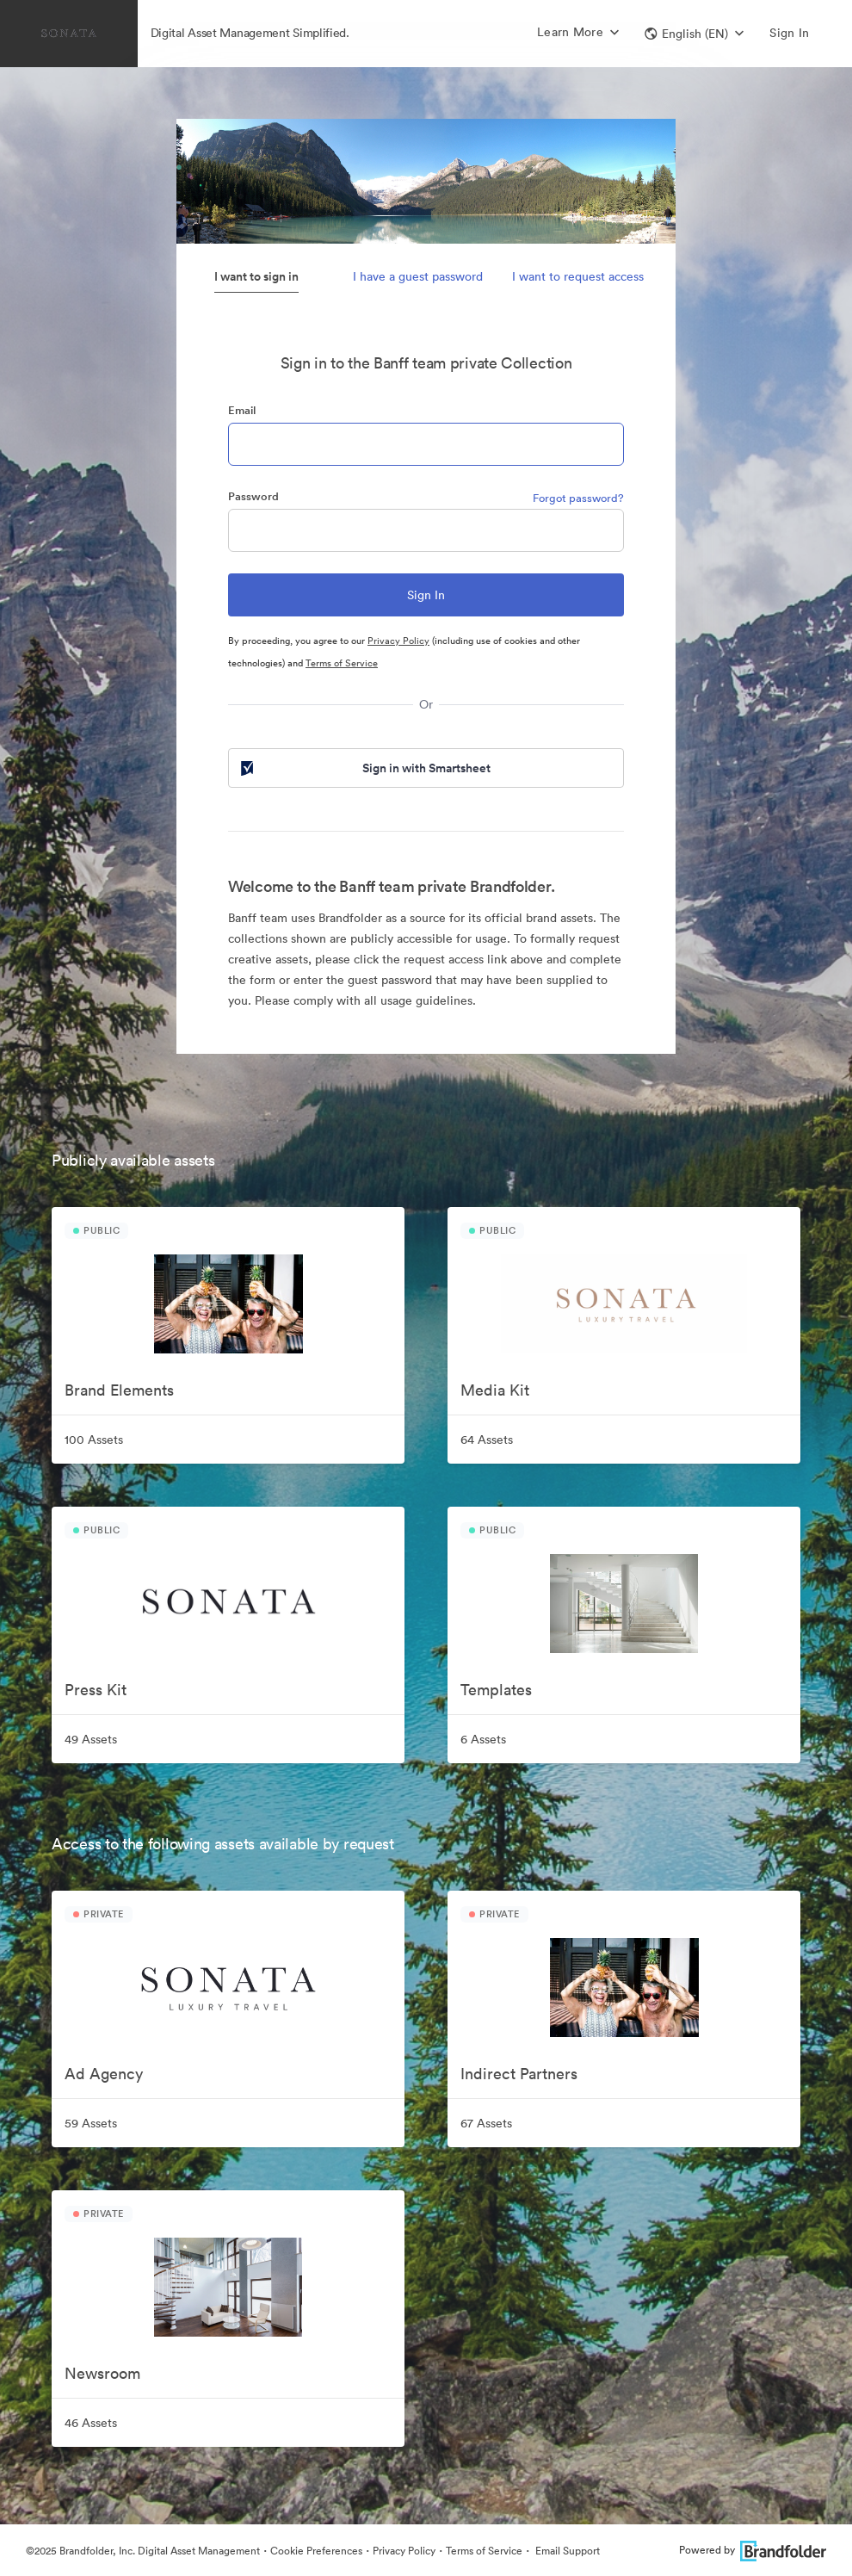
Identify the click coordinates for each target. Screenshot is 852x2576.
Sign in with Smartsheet (364, 768)
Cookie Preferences (316, 2550)
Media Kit (494, 1390)
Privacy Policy (398, 640)
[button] (694, 33)
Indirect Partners (518, 2074)
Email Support (566, 2550)
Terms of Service (342, 663)
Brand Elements (119, 1390)
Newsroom (102, 2373)
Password (253, 496)
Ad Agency (104, 2074)
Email (242, 410)
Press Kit (96, 1690)
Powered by (752, 2549)
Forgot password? (578, 498)
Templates (496, 1690)
